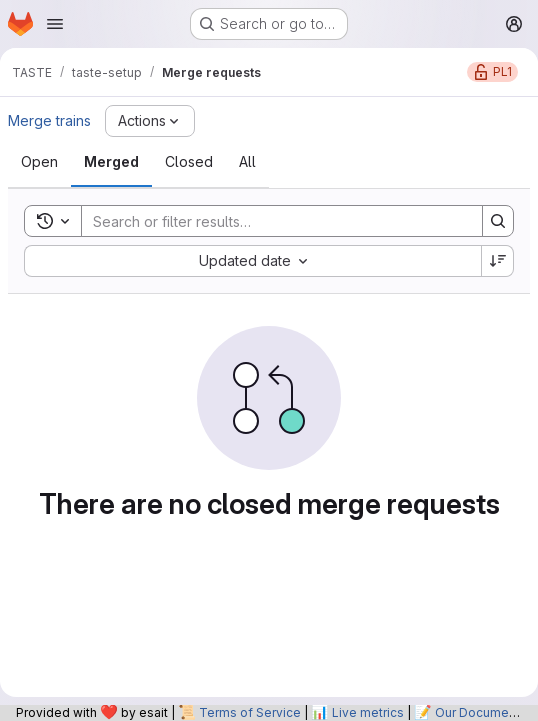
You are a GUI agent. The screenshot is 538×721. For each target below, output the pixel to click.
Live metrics (368, 712)
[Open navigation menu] (55, 24)
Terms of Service (250, 712)
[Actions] (150, 121)
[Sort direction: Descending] (498, 261)
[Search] (272, 221)
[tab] (39, 162)
